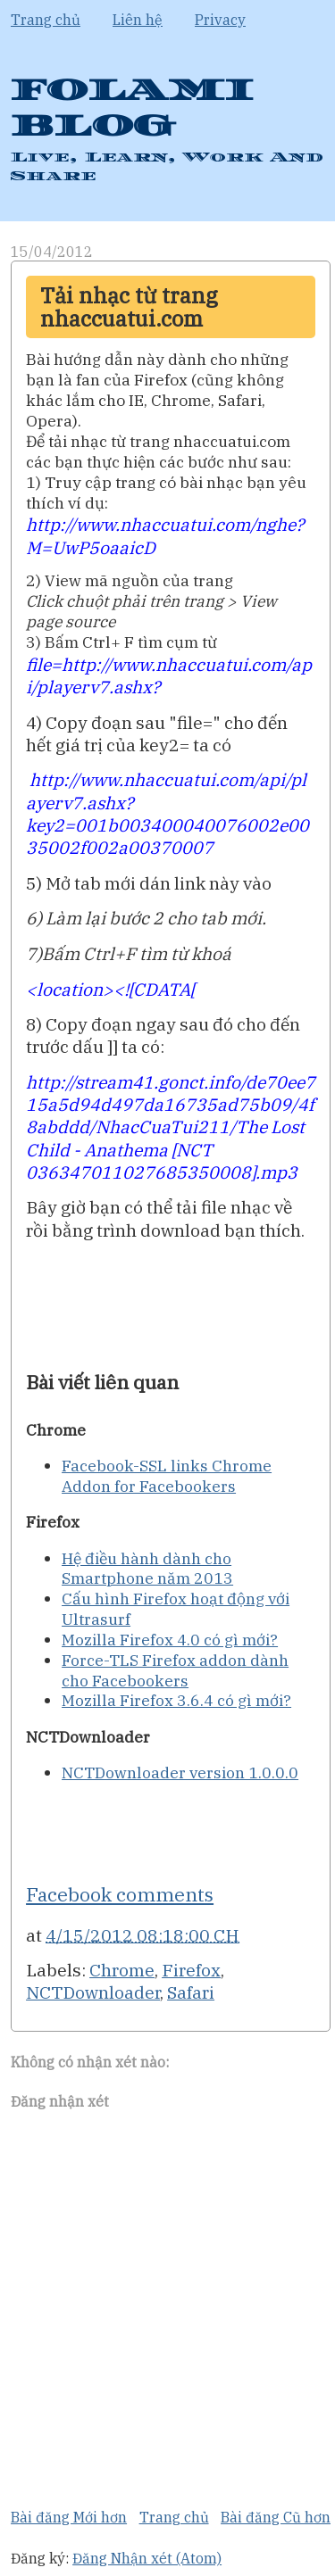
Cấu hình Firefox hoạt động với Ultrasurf (175, 1608)
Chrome (122, 1970)
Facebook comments (120, 1894)
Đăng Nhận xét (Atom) (147, 2558)
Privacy (220, 20)
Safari (190, 1992)
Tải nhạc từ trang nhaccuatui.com (129, 307)
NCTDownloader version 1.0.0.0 (180, 1772)
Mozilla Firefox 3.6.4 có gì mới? (176, 1700)
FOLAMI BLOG (132, 108)
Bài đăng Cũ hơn (276, 2517)
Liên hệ (138, 20)
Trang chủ (45, 20)
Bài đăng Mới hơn (69, 2517)
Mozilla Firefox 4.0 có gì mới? (170, 1639)
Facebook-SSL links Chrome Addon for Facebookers (167, 1475)
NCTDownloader (93, 1992)
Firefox (191, 1970)
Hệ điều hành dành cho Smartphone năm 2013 (147, 1568)
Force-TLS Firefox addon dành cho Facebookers (175, 1670)
